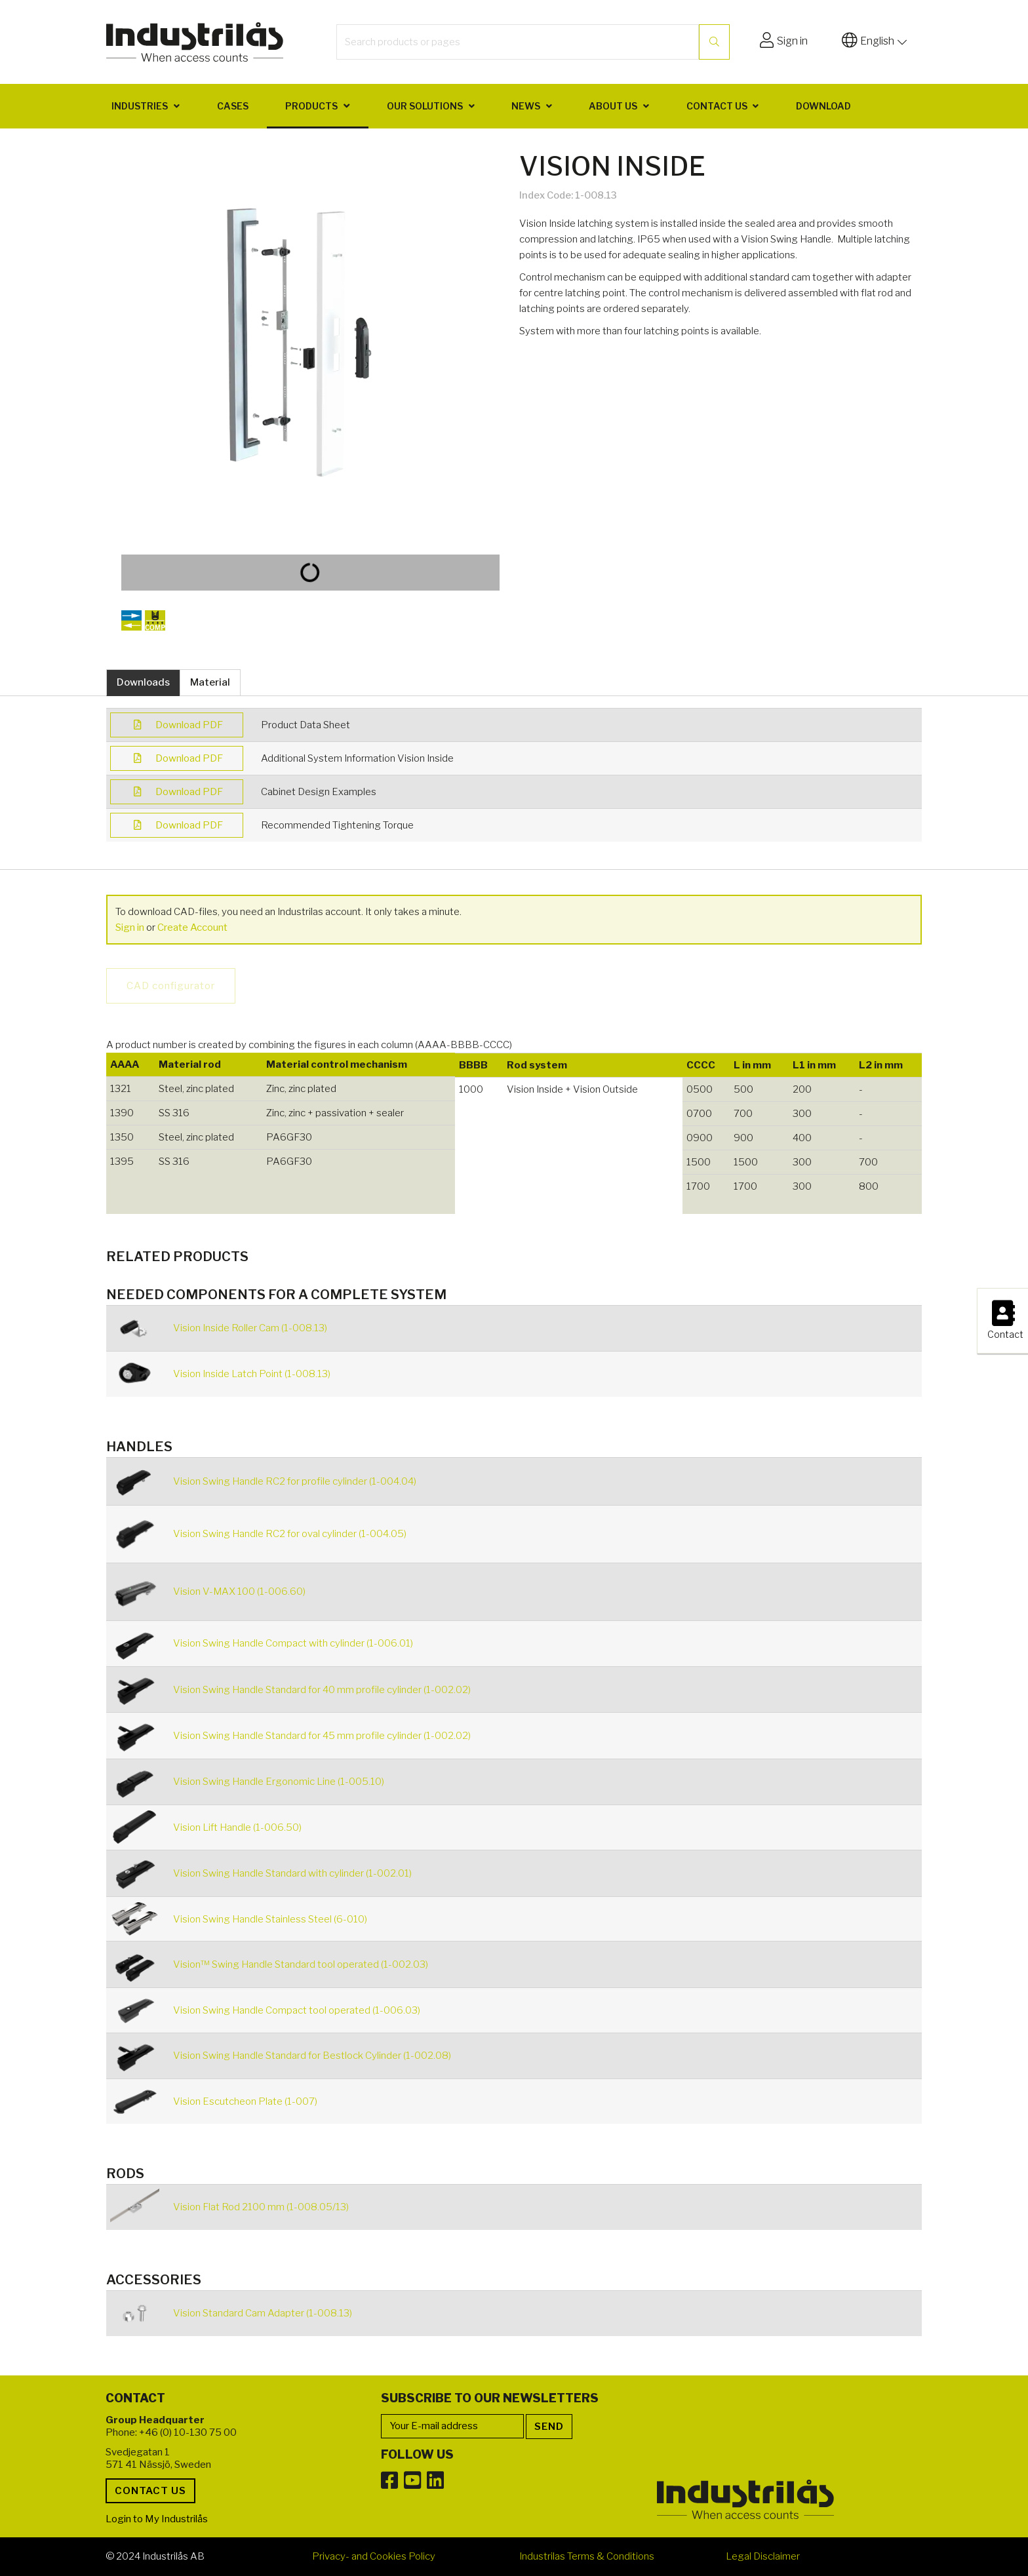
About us (613, 105)
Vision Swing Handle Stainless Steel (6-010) (270, 1919)
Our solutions (425, 105)
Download (823, 105)
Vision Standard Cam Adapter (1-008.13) (262, 2313)
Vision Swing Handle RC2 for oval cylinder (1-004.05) (289, 1534)
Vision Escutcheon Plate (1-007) (245, 2101)
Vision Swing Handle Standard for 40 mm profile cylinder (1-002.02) (322, 1690)
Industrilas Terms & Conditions (586, 2556)
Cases (232, 105)
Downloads (143, 682)
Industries (139, 105)
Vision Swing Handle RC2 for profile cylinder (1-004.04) (294, 1481)
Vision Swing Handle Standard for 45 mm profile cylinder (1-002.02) (322, 1736)
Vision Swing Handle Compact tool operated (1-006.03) (296, 2010)
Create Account (192, 927)
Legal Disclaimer (763, 2556)
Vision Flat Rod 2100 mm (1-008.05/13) (261, 2207)
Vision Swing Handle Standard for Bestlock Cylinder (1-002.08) (312, 2055)
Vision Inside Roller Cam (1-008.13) (250, 1328)
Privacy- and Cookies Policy (373, 2556)
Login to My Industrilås (157, 2519)
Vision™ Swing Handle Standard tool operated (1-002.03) (300, 1964)
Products (311, 105)
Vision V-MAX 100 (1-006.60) (239, 1591)
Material (210, 682)
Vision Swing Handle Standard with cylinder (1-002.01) (292, 1873)
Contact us (716, 105)
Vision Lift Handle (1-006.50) (237, 1827)
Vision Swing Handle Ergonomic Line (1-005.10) (278, 1781)
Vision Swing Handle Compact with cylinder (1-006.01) (293, 1643)
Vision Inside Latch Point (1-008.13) (251, 1374)
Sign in (129, 927)
